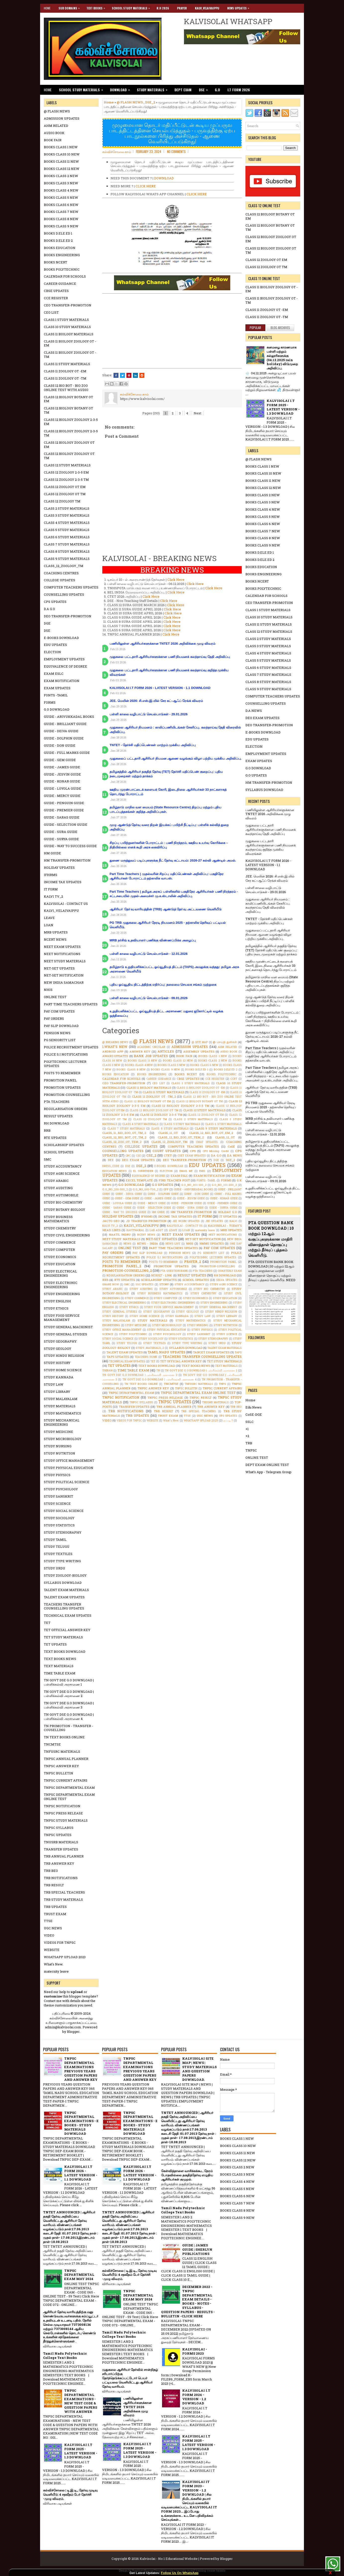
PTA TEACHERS (203, 1270)
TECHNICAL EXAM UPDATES (127, 1361)
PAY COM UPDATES (219, 1248)
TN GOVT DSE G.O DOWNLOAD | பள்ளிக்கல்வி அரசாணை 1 (201, 1370)
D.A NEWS (234, 1155)
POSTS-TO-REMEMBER (163, 1262)
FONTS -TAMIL (206, 1180)
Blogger (73, 2031)
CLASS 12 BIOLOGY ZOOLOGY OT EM (69, 444)
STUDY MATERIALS (152, 1320)
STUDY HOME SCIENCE (144, 1316)
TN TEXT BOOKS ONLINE (141, 1384)
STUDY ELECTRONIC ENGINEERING (173, 1302)
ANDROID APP (112, 1051)
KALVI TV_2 (110, 1225)
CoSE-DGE (253, 1414)
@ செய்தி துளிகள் (225, 1042)
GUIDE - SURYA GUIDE (223, 1207)
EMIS (202, 1171)
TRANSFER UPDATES (134, 1407)
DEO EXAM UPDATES (138, 1160)
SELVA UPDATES (226, 1280)
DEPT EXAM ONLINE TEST (267, 1464)
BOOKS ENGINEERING (151, 1074)
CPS (193, 1151)
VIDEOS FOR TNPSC (129, 1420)
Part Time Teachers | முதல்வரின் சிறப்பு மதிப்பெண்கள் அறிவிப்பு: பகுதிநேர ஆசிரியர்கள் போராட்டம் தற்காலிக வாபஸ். (270, 1054)
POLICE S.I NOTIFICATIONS (165, 1257)
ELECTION (166, 1171)
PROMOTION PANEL (223, 1262)
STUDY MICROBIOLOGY (167, 1325)
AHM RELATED (227, 1047)
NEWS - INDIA (147, 1243)
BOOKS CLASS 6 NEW (204, 1065)
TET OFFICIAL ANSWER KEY (181, 1361)
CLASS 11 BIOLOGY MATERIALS (148, 1087)
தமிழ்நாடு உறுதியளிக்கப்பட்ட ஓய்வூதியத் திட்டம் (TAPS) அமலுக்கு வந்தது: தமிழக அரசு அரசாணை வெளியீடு (272, 1147)
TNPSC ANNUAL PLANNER (66, 1758)
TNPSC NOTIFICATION (120, 1397)
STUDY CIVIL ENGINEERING (67, 1235)
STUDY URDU (217, 1343)
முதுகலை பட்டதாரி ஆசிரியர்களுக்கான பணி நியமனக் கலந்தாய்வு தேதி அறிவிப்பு (170, 657)
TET (152, 1361)
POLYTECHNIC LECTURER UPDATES (213, 1257)
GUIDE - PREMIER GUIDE (222, 1203)
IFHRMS (147, 1216)
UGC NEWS (205, 1415)
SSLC (249, 1421)
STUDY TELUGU (126, 1343)
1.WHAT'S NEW (114, 1046)
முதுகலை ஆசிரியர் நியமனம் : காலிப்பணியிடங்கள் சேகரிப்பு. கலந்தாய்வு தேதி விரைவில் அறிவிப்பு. (267, 905)
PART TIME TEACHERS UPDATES (173, 1248)
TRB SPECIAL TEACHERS (198, 1411)
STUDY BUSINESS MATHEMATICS (159, 1293)
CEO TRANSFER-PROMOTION (123, 1083)
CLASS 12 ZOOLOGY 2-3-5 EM (66, 472)
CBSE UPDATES (188, 1078)
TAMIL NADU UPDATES (166, 1352)
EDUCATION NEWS (114, 1171)
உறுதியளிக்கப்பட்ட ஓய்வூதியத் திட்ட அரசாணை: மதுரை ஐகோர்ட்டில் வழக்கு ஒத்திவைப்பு (272, 1192)
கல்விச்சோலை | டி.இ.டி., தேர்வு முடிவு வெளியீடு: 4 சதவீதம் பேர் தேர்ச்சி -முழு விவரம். (70, 2494)
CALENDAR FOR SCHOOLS (121, 1078)
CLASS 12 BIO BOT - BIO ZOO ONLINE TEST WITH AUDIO (66, 387)
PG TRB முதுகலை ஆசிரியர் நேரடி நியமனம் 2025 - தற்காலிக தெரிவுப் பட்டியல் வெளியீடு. (270, 1107)
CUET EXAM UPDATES (191, 1155)
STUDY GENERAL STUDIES (119, 1311)
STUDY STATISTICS (181, 1338)
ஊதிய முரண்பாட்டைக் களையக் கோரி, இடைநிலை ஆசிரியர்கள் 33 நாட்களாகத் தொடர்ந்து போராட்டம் (270, 965)
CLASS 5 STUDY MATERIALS (182, 1124)
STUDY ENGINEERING (214, 1302)
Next (197, 413)
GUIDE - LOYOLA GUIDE (117, 1203)
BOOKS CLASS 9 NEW (165, 1069)
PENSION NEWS (179, 1253)
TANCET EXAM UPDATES (211, 1352)
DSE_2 (150, 102)
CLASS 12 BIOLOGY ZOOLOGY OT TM (154, 1110)
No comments (176, 151)
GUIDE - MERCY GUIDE (151, 1203)
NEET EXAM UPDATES (181, 1234)
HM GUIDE (158, 1212)
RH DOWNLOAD (225, 1275)
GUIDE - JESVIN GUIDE (191, 1198)
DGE (216, 1160)
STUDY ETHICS (129, 1307)
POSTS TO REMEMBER (121, 1261)
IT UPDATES (228, 1216)
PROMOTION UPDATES (171, 1266)
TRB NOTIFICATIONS (126, 1411)
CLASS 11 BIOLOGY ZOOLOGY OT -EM (200, 1087)
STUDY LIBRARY (226, 1316)
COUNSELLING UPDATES (123, 1151)
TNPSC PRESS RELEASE (165, 1397)
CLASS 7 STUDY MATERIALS (126, 1128)
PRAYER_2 (192, 1261)
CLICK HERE (145, 186)
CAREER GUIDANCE (158, 1078)
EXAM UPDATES (57, 688)
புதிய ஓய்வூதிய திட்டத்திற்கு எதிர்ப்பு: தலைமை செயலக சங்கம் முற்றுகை (163, 984)
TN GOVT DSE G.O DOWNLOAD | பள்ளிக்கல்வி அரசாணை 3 (69, 1705)
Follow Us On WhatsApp (179, 2573)
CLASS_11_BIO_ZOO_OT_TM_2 (124, 1133)
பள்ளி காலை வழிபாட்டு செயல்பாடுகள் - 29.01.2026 (148, 714)
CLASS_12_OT (225, 1137)
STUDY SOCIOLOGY (151, 1338)
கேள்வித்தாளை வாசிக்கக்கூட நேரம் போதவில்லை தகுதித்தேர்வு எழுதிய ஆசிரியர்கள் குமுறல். (187, 2175)
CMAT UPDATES (207, 1142)
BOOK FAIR (184, 1056)
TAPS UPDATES (118, 1357)
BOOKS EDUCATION (115, 1074)
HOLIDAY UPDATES (117, 1216)
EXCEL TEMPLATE (139, 1180)
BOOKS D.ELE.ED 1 (196, 1069)
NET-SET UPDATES (161, 1239)
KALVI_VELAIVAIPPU (141, 1225)
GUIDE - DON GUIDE (196, 1194)
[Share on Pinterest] (128, 375)
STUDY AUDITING (141, 1289)
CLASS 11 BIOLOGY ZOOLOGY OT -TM (70, 354)
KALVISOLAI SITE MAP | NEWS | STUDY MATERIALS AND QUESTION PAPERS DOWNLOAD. (199, 2069)
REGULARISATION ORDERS (125, 1275)
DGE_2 (230, 1160)
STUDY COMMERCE (137, 1298)
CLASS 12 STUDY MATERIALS (204, 1110)
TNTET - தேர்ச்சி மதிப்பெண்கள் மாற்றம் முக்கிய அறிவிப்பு (153, 745)
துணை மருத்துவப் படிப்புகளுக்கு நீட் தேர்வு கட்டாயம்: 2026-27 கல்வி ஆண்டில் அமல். (173, 860)
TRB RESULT (163, 1411)
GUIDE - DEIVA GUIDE (128, 1194)
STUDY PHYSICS (202, 1329)
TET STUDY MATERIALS (224, 1361)
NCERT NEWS (146, 1234)
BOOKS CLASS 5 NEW (171, 1065)
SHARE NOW (110, 1284)
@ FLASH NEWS (130, 102)
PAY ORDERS (112, 1252)
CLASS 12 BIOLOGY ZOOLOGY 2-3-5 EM (71, 421)
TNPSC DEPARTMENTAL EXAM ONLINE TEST (198, 1392)
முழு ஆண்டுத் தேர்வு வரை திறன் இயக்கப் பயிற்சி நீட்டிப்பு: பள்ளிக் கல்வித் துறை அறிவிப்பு (269, 1001)
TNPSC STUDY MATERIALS (66, 1820)
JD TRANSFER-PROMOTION (146, 1221)
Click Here (175, 579)
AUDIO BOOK (228, 1051)
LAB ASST (156, 1230)
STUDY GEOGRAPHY (156, 1311)
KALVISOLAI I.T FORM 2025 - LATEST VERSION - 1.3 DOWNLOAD (283, 407)
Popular (255, 327)
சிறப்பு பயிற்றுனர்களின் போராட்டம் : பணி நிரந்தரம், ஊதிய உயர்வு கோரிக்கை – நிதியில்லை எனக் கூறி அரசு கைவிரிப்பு (272, 1018)
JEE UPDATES (214, 1221)
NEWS (127, 1243)
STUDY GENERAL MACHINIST (218, 1307)
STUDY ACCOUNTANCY (189, 1284)
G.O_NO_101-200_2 (224, 1185)
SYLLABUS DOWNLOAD (185, 1348)
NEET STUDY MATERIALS (121, 1239)
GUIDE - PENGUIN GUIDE (186, 1203)
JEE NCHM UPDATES (185, 1221)
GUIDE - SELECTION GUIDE (154, 1207)
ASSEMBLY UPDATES (198, 1051)
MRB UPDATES (231, 1230)
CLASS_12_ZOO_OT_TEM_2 (121, 1142)
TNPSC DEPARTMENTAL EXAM (131, 1393)
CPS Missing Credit (216, 1151)
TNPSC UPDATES (174, 1401)
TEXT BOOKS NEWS (195, 1365)
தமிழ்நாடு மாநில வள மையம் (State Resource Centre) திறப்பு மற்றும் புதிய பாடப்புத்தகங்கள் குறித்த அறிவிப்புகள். (271, 983)
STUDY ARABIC (112, 1289)
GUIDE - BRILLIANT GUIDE (65, 724)
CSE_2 (151, 1155)
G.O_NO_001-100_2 (194, 1185)
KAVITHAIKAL (135, 1230)
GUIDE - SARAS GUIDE (116, 1207)
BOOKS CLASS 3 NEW (61, 183)
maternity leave (205, 1230)
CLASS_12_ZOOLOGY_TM (169, 1142)
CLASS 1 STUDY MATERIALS (190, 1083)
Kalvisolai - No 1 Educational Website (169, 2558)
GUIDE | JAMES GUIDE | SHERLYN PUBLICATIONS (197, 2249)
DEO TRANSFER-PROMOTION (184, 1160)
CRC (128, 1155)
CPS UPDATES (55, 601)
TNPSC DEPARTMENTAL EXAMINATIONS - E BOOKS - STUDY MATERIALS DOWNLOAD (81, 2123)
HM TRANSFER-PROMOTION (191, 1212)
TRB (248, 1443)
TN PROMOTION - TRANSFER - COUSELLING (68, 1728)
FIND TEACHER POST (174, 1180)
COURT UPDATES (167, 1151)
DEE (111, 1160)
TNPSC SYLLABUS (141, 1402)
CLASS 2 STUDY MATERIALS (193, 1119)
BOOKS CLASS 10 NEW (62, 154)
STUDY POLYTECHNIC (133, 1334)
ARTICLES (166, 1051)
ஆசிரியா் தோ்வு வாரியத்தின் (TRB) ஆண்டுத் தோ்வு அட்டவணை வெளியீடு (166, 909)
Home (47, 8)
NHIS (189, 1243)
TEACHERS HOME (146, 1357)
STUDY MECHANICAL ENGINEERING (61, 1422)
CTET (168, 1155)
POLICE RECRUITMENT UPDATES (71, 1047)
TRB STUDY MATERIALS (63, 1899)
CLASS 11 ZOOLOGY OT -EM (207, 1092)
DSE (127, 1166)
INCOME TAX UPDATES (175, 1216)
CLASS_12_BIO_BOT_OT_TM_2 (124, 1137)
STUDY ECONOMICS (195, 1298)
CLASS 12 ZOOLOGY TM (150, 1119)
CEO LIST (158, 1083)
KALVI (233, 1221)
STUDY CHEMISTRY (203, 1293)
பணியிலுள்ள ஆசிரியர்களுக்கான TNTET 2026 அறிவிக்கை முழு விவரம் (162, 643)
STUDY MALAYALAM (116, 1320)
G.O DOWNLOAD (131, 1184)
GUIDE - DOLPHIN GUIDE (163, 1194)
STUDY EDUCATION (225, 1298)
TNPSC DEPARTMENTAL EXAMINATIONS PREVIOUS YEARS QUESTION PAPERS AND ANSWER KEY (81, 2069)
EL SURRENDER (143, 1171)
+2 (247, 1436)
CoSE (231, 1146)
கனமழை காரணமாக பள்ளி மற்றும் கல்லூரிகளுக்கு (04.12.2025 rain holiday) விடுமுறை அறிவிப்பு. (282, 357)
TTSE (187, 1415)
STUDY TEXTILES (154, 1343)
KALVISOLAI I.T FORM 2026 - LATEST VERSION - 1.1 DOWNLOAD (160, 688)
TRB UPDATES (137, 1415)
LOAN (186, 1230)
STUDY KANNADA (177, 1316)
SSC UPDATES (144, 1284)
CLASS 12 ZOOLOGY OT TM (65, 494)
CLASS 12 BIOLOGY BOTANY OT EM (147, 1101)
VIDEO (107, 1420)
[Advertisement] (172, 330)
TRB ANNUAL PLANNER (173, 1407)
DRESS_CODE (110, 1166)
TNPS (222, 1384)
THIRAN (107, 1370)
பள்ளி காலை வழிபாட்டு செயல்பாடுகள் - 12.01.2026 (148, 954)
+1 (247, 1429)
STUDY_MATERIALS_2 (150, 1348)
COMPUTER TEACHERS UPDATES (193, 1146)
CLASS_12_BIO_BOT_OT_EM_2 (211, 1133)
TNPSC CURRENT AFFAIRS (222, 1388)
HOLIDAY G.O (227, 1212)
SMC (127, 1284)
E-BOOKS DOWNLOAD (168, 1166)
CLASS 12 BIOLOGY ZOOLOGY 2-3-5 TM (180, 1106)
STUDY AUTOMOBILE (173, 1289)
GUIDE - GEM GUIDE (127, 1198)
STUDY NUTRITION (226, 1325)
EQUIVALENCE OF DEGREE (148, 1175)
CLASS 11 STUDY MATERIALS (163, 1092)
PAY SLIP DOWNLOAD (148, 1253)
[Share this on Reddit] (141, 375)
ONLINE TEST (129, 1248)
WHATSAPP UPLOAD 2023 (201, 1420)
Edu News (253, 1407)
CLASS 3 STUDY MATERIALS (66, 515)
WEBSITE (152, 1420)
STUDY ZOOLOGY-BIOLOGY (65, 1575)
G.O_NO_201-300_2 (115, 1189)
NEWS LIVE (173, 1243)
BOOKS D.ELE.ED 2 (225, 1069)
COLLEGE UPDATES (141, 1146)
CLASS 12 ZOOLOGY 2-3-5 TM (161, 1115)
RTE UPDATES (124, 1280)
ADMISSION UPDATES (190, 1046)
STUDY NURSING (198, 1325)
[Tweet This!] (122, 375)
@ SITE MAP (200, 1042)
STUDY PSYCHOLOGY (167, 1334)
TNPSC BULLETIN (186, 1388)
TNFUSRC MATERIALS (199, 1384)
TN (158, 1370)
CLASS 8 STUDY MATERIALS (169, 1128)
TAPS (238, 1352)
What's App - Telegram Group (268, 1472)
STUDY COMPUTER (165, 1298)
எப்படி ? (228, 1420)
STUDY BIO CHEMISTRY (209, 1289)
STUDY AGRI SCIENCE (224, 1284)
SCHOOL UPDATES (195, 1280)
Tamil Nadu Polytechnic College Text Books (65, 2355)
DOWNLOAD (164, 178)
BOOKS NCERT (185, 1074)
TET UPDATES (119, 1365)
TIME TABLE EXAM (133, 1370)
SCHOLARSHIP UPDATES (158, 1280)
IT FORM (205, 1216)
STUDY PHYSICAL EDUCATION (166, 1329)
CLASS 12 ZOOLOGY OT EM (206, 1115)
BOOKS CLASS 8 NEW (130, 1069)
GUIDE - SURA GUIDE (190, 1207)
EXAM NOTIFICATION (209, 1175)
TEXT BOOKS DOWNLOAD (156, 1365)
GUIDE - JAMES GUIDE (158, 1198)
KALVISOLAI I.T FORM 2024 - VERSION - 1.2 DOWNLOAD (196, 2396)
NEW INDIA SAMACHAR (64, 982)
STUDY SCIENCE (226, 1334)
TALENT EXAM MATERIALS (224, 1348)
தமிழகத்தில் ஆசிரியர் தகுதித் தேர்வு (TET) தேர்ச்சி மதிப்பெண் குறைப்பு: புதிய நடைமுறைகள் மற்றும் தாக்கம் (271, 950)
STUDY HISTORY (113, 1316)
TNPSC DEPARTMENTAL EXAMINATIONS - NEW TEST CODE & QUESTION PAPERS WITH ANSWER (80, 2401)
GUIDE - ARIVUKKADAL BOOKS (193, 1189)
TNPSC (251, 1450)
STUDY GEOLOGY (187, 1311)
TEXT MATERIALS (226, 1365)
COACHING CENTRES (61, 573)
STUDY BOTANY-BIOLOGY (64, 1209)
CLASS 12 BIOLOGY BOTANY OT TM (199, 1101)
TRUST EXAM (168, 1415)
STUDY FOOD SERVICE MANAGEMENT (169, 1307)
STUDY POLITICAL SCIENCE (66, 1482)
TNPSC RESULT (200, 1397)
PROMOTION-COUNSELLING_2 (127, 1270)
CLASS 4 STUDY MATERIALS (140, 1124)
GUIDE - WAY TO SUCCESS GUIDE (124, 1212)
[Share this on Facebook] (116, 375)
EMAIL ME (186, 1171)
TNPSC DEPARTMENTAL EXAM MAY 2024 (79, 2274)
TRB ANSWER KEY (211, 1407)
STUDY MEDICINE (136, 1325)
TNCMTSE (171, 1384)
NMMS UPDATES (211, 1243)
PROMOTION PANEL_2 (121, 1266)
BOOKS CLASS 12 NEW (178, 1060)
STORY (164, 1284)
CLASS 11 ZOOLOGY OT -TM (65, 378)
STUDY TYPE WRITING (187, 1343)
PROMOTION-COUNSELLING (217, 1266)
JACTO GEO (110, 1221)
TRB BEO (236, 1407)
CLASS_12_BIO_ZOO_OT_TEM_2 (181, 1137)
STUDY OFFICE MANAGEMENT (121, 1329)
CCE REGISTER (214, 1078)
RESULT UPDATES (191, 1275)
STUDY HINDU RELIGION (221, 1311)
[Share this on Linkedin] (135, 375)
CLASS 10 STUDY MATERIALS (67, 327)
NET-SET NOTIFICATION (203, 1239)
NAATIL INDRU (120, 1234)
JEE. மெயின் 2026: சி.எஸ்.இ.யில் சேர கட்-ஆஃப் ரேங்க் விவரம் (156, 701)
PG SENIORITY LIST (211, 1253)
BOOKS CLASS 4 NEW (139, 1065)
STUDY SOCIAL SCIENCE (117, 1338)
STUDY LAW (202, 1316)
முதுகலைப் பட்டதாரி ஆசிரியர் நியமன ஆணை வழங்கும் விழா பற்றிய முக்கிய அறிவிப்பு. (175, 758)
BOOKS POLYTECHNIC (221, 1074)
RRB (105, 1280)
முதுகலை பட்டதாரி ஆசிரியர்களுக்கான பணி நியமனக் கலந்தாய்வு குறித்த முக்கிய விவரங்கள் (270, 847)
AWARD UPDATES (115, 1056)
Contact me (52, 2000)
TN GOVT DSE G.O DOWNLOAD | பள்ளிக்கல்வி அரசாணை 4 (159, 1379)
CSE (138, 1155)
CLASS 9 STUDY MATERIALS (216, 1128)
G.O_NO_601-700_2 (146, 1189)
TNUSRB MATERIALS (215, 1402)
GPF (166, 1189)
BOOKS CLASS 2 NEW (212, 1060)
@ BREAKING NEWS (115, 1042)
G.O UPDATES (162, 1184)
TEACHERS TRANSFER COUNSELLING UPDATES (202, 1356)
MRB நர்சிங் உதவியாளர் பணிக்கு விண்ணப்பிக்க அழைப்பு (153, 940)
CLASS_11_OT (168, 1133)
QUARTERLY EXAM (230, 1270)
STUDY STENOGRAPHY (213, 1338)
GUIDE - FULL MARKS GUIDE (67, 752)
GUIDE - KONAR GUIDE (224, 1198)
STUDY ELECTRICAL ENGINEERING (124, 1302)
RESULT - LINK (161, 1275)
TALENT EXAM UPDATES (124, 1352)
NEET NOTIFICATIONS (223, 1234)
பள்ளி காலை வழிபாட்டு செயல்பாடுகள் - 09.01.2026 (148, 998)
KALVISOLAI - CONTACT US (185, 1225)
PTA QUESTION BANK (174, 1270)
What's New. (171, 1420)
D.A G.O (216, 1155)
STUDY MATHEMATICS (190, 1320)
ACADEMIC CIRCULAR (151, 1047)
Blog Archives (280, 327)
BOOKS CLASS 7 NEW (61, 211)
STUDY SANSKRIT (198, 1334)
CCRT (233, 1078)
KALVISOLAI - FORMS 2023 (194, 2351)
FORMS (226, 1180)
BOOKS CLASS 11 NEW (142, 1060)
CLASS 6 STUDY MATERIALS (223, 1124)
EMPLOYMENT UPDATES (64, 659)
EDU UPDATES (207, 1165)
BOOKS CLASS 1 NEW (212, 1056)
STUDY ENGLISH (57, 1301)
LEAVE (173, 1230)
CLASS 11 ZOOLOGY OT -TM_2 (154, 1096)
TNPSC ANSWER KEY (153, 1388)
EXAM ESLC (179, 1175)
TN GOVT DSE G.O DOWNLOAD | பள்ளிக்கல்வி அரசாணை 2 (139, 1375)
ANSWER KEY (139, 1051)
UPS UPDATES (228, 1415)
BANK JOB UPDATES (151, 1056)
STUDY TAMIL (55, 1539)
